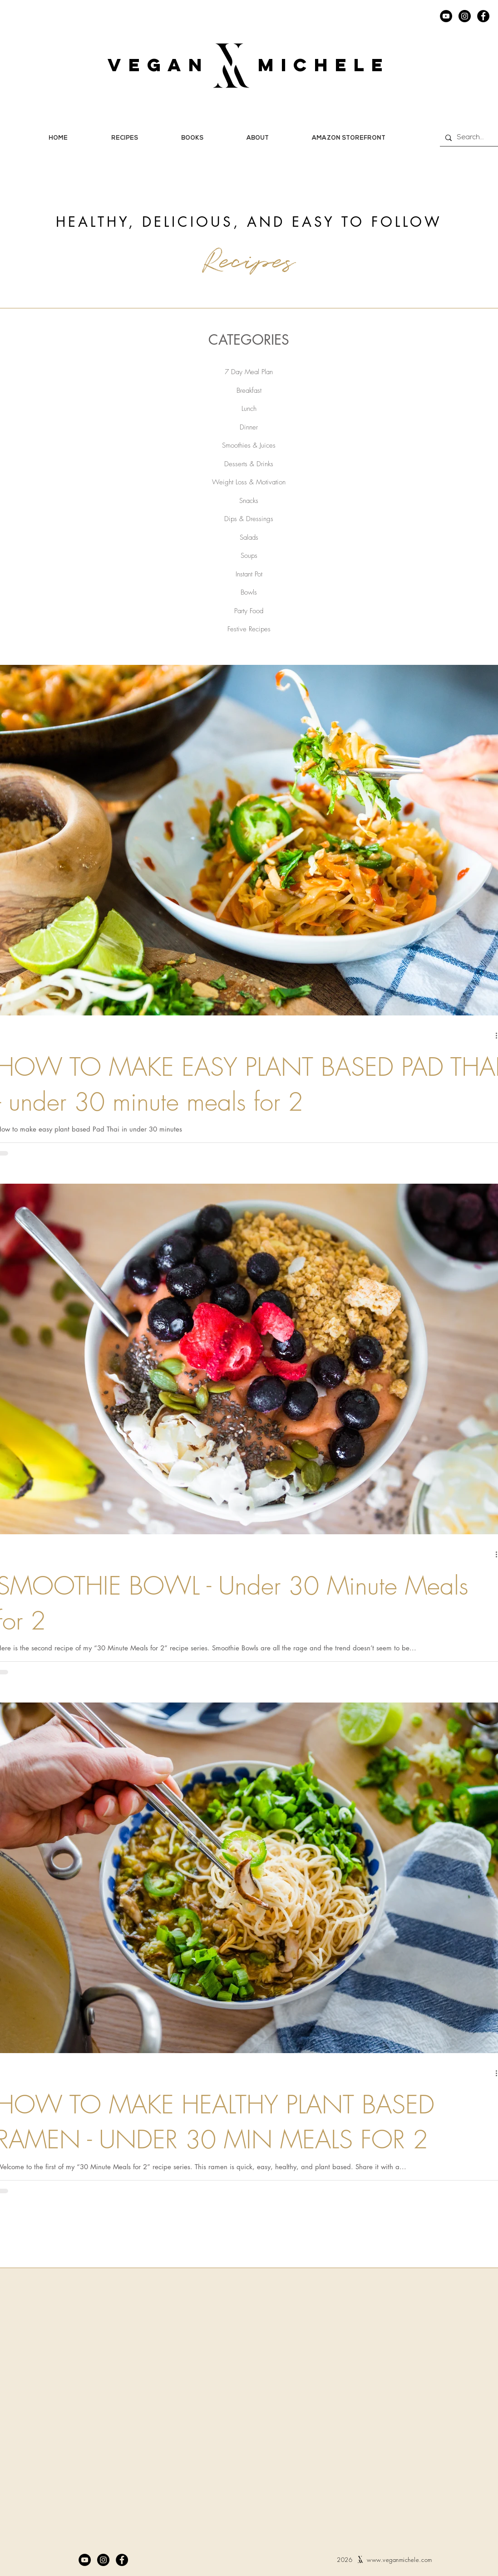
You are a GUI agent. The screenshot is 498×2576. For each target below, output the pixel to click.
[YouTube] (446, 16)
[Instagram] (465, 16)
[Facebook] (483, 16)
